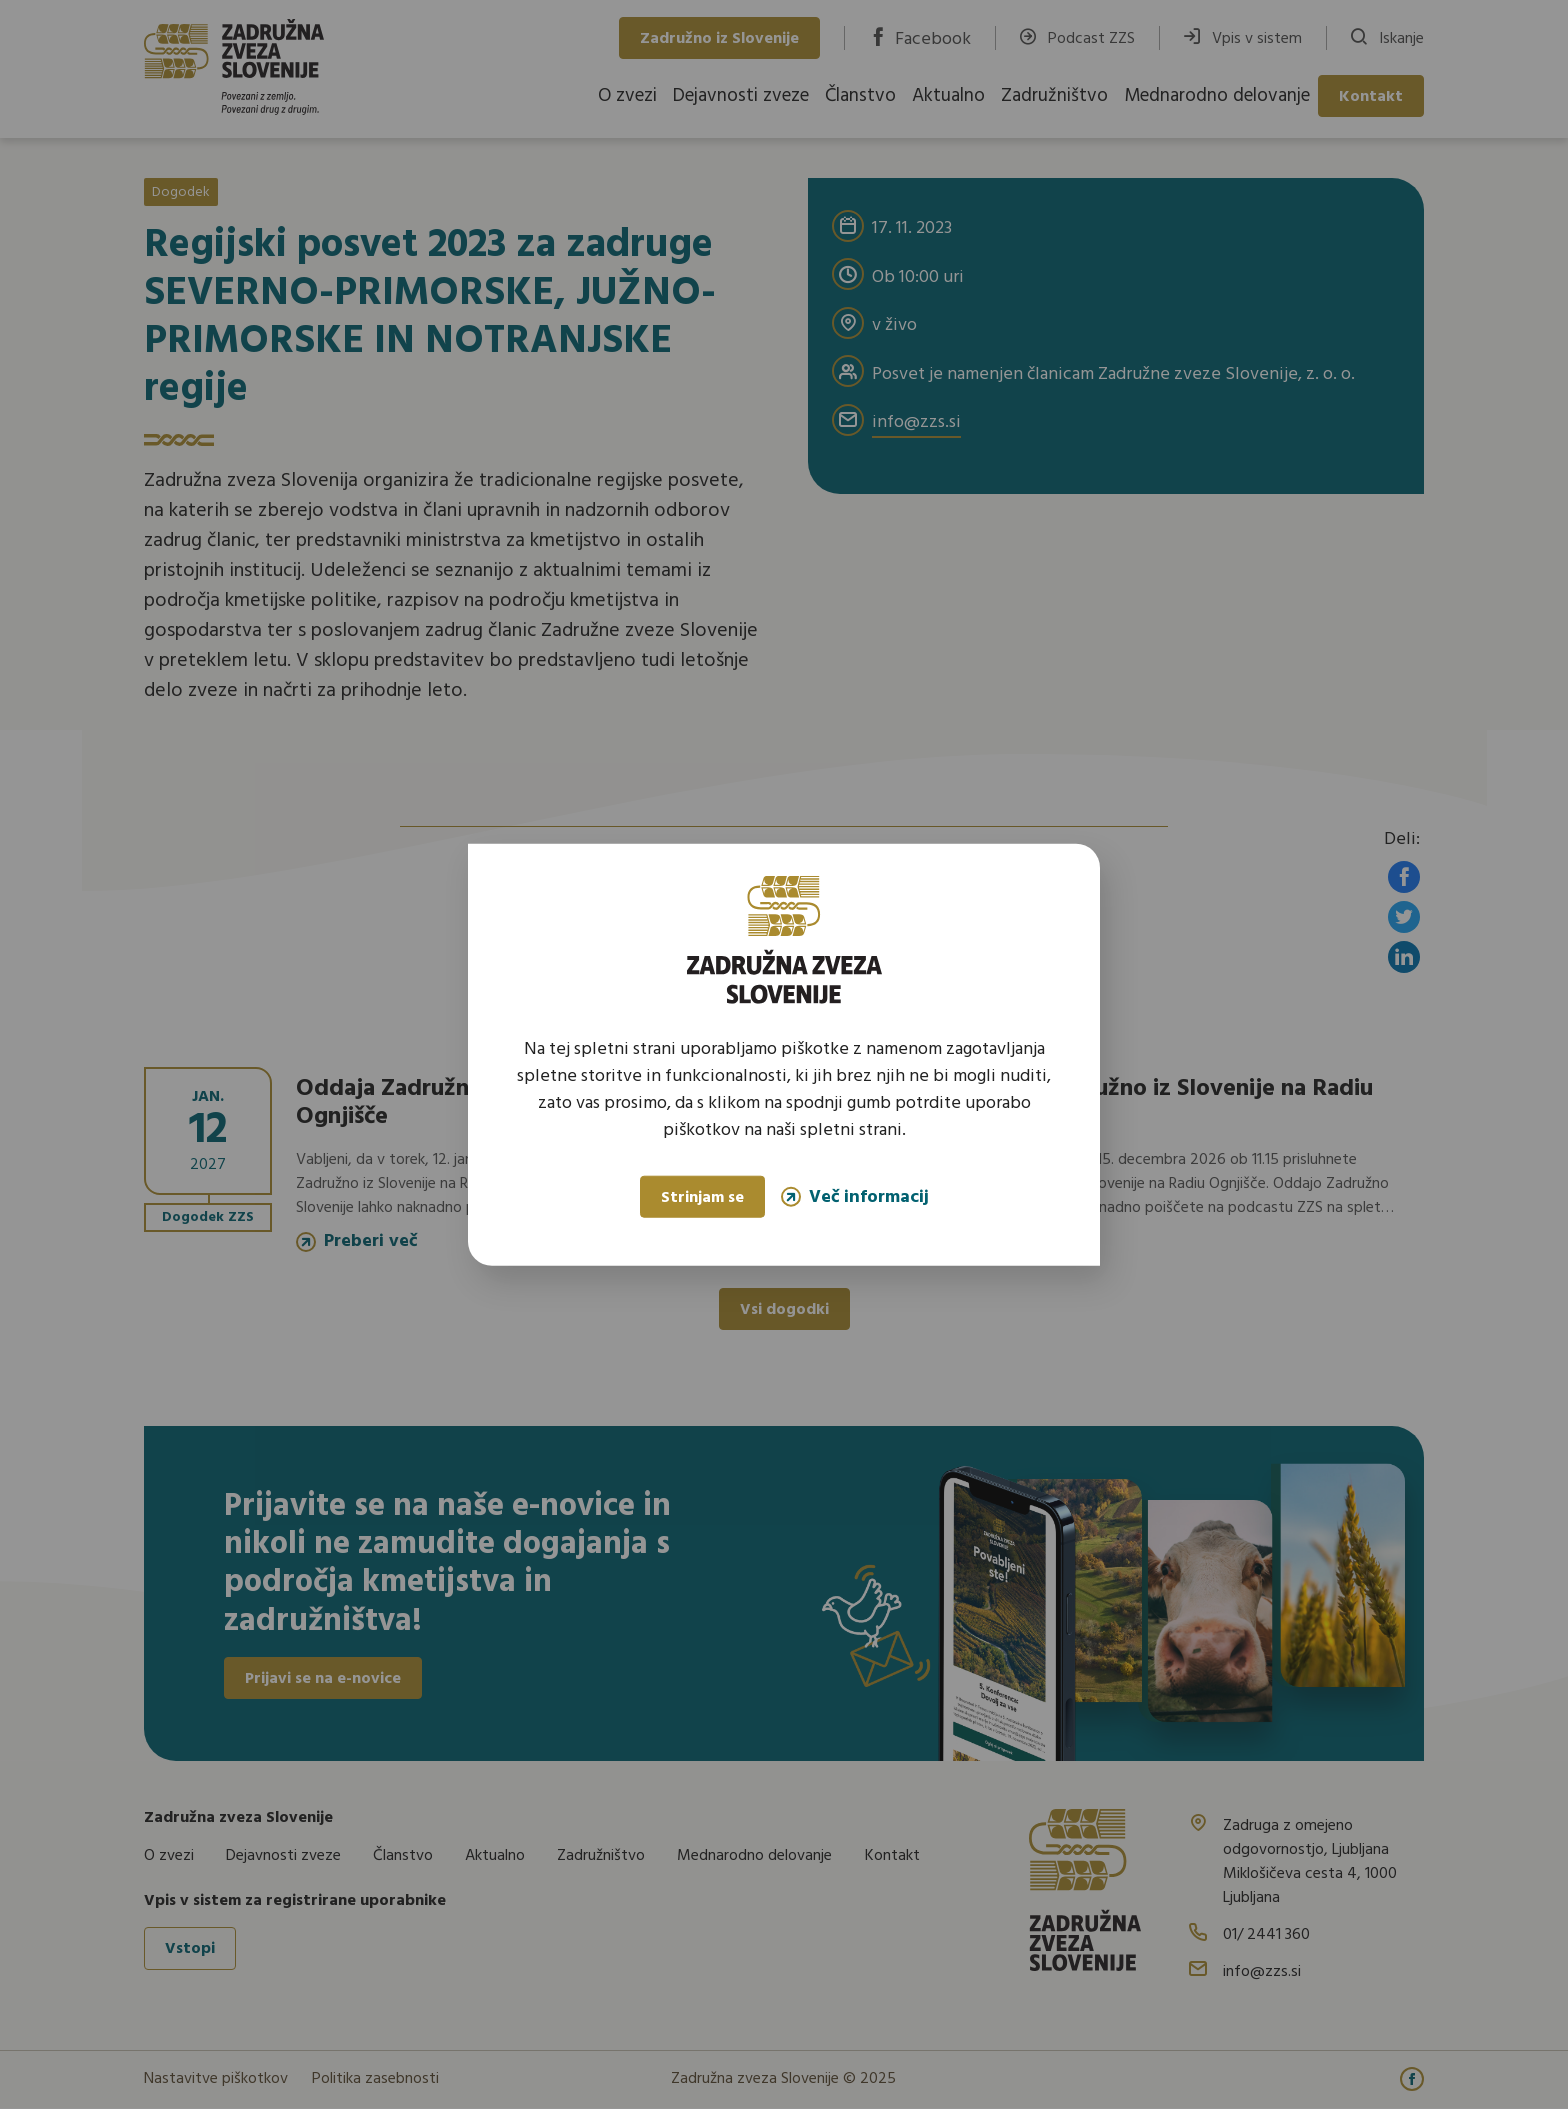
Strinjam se (702, 1198)
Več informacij (855, 1196)
